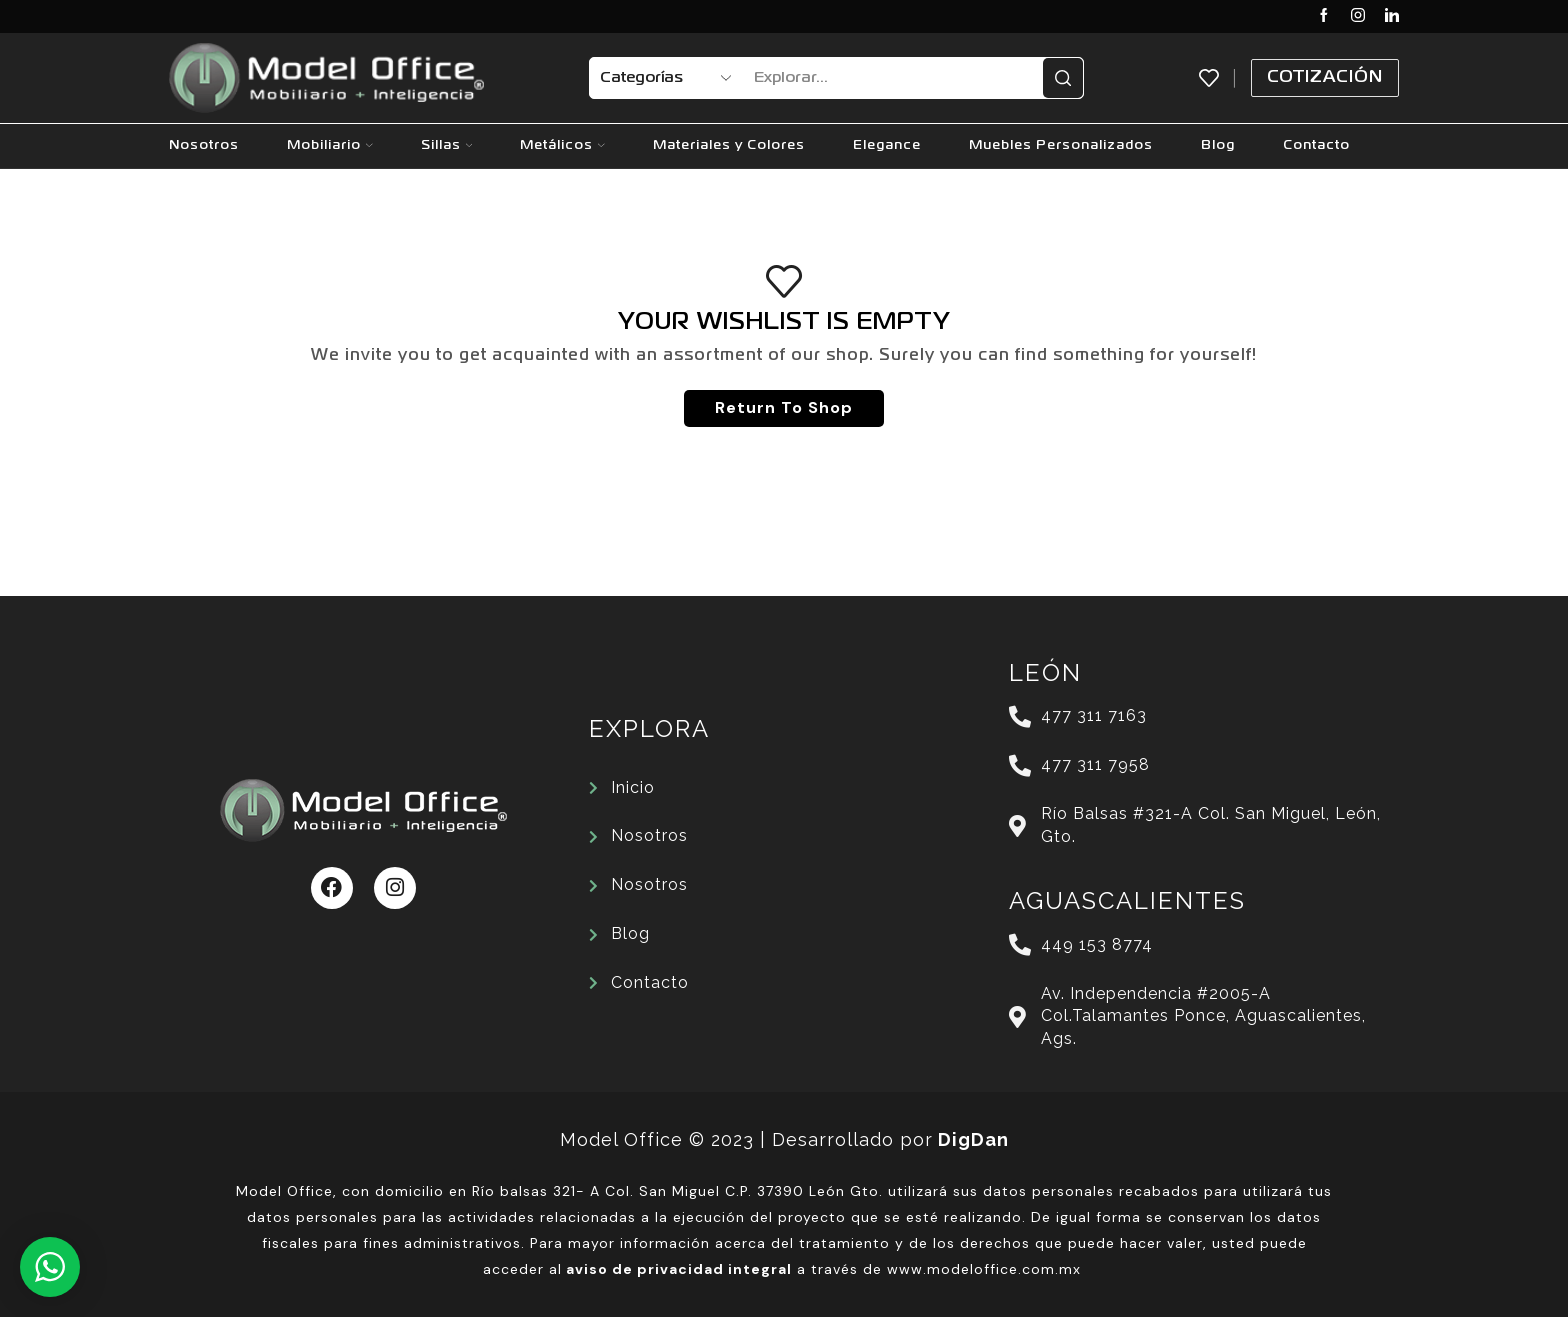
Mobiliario (330, 145)
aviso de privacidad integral (679, 1269)
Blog (1218, 145)
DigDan (973, 1139)
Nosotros (204, 145)
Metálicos (562, 145)
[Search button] (1063, 78)
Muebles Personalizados (1061, 145)
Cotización (1325, 77)
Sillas (447, 145)
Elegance (887, 145)
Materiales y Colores (729, 145)
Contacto (1316, 145)
